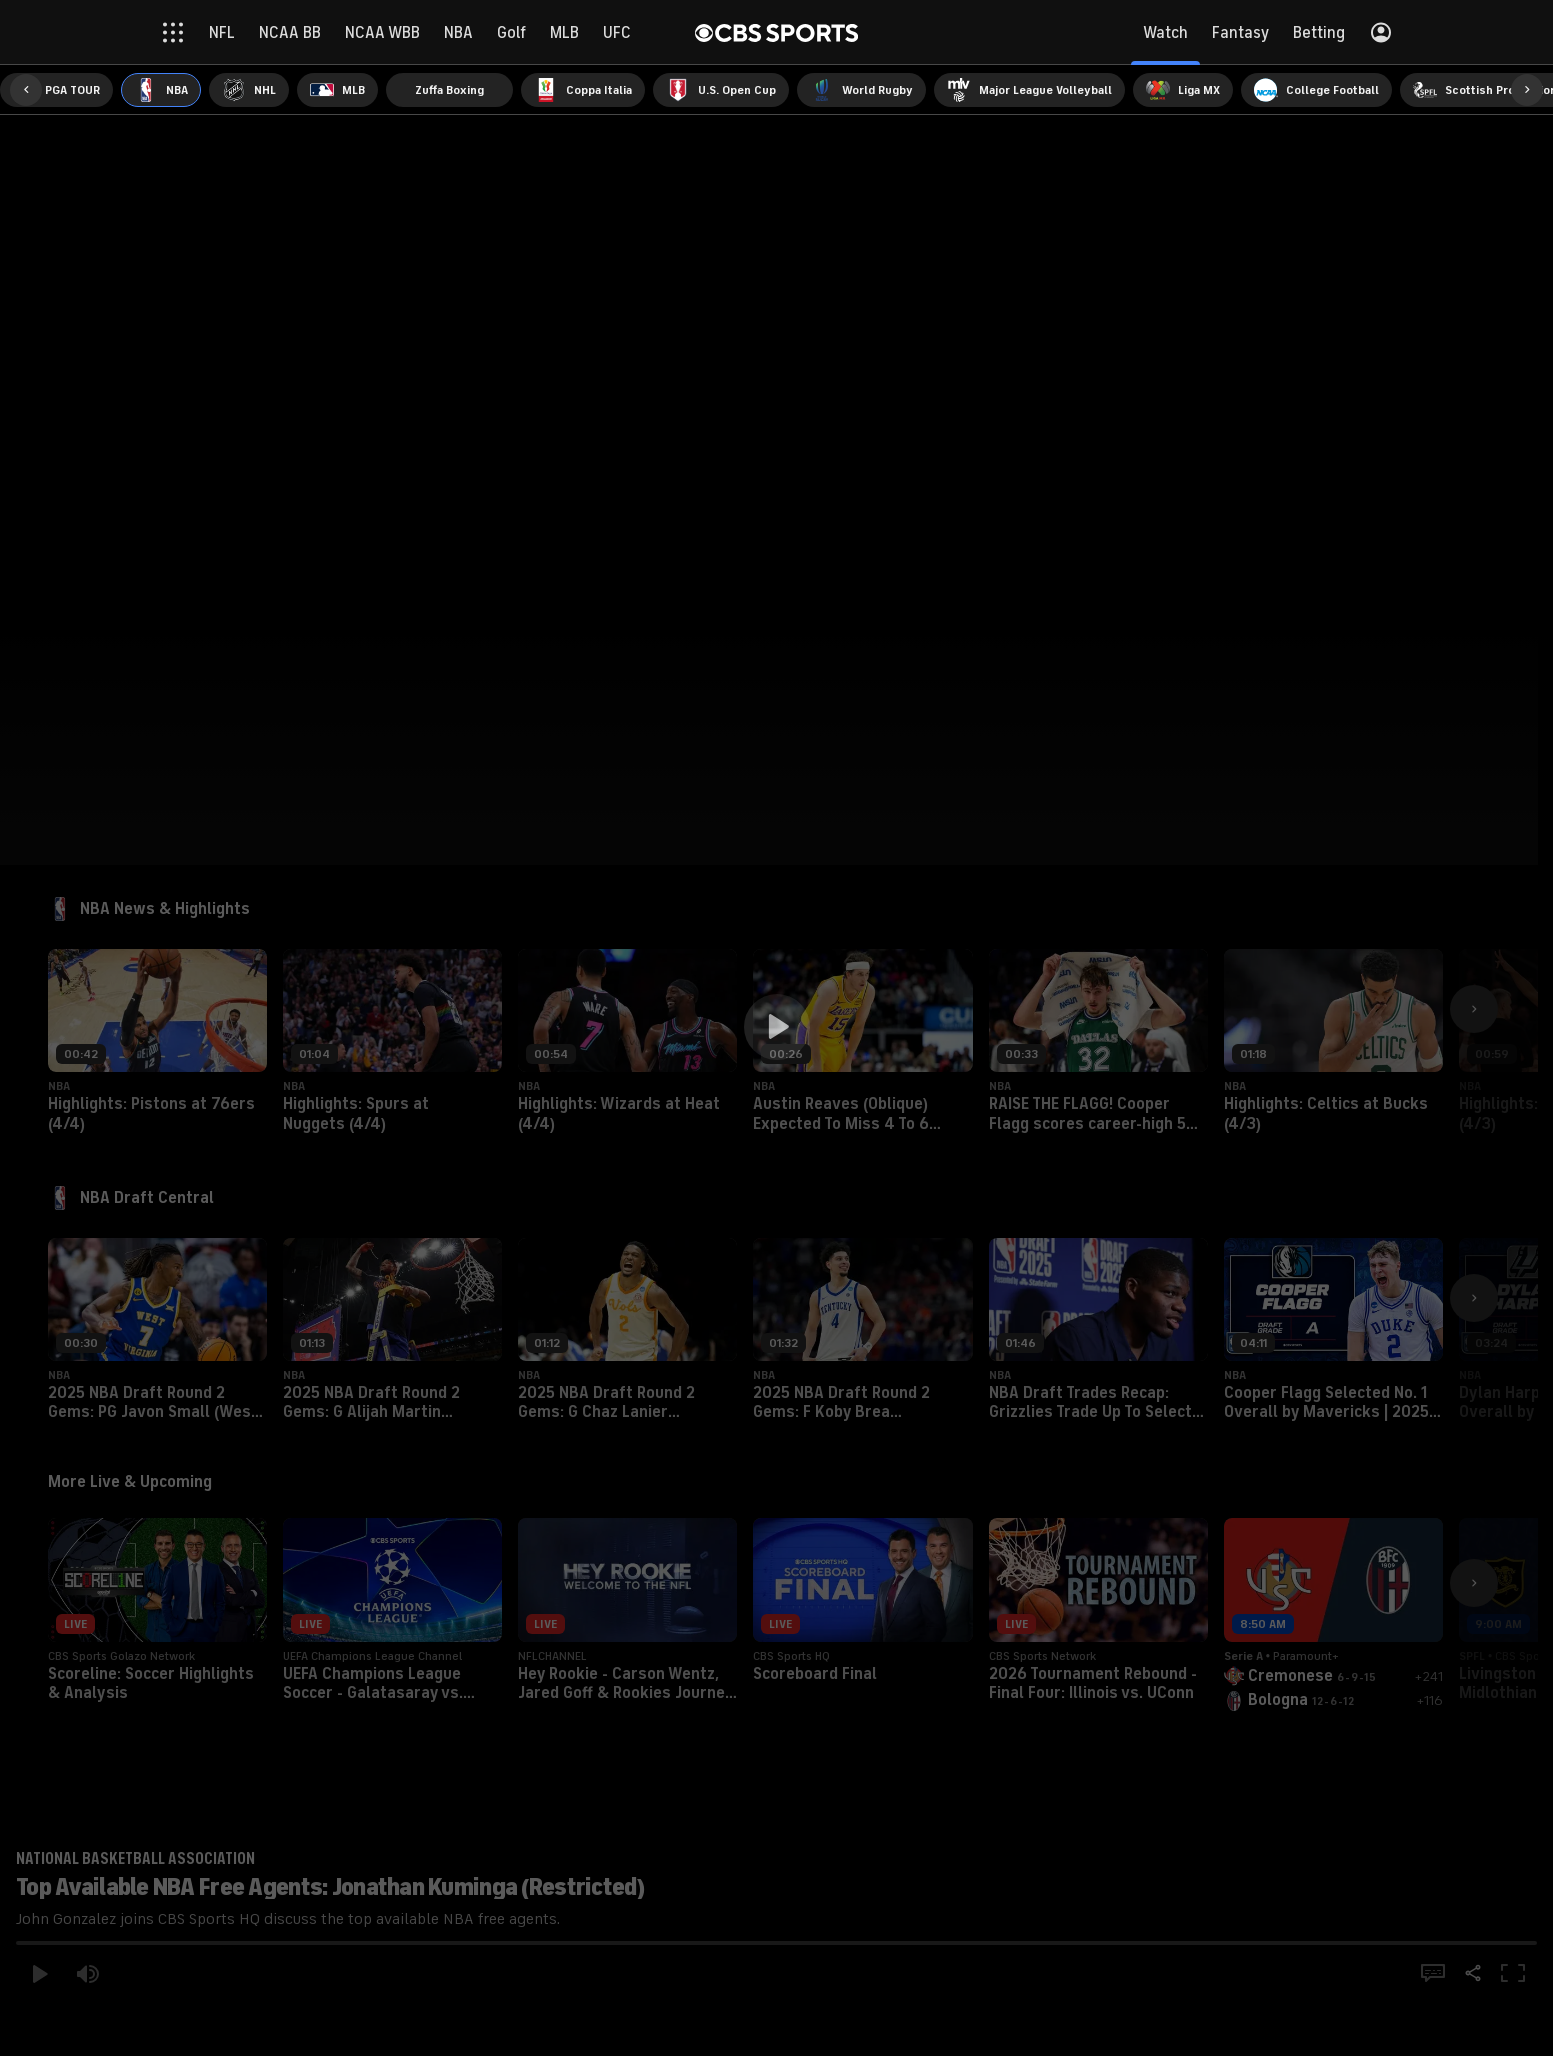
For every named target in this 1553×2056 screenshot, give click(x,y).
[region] (776, 1028)
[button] (777, 1027)
